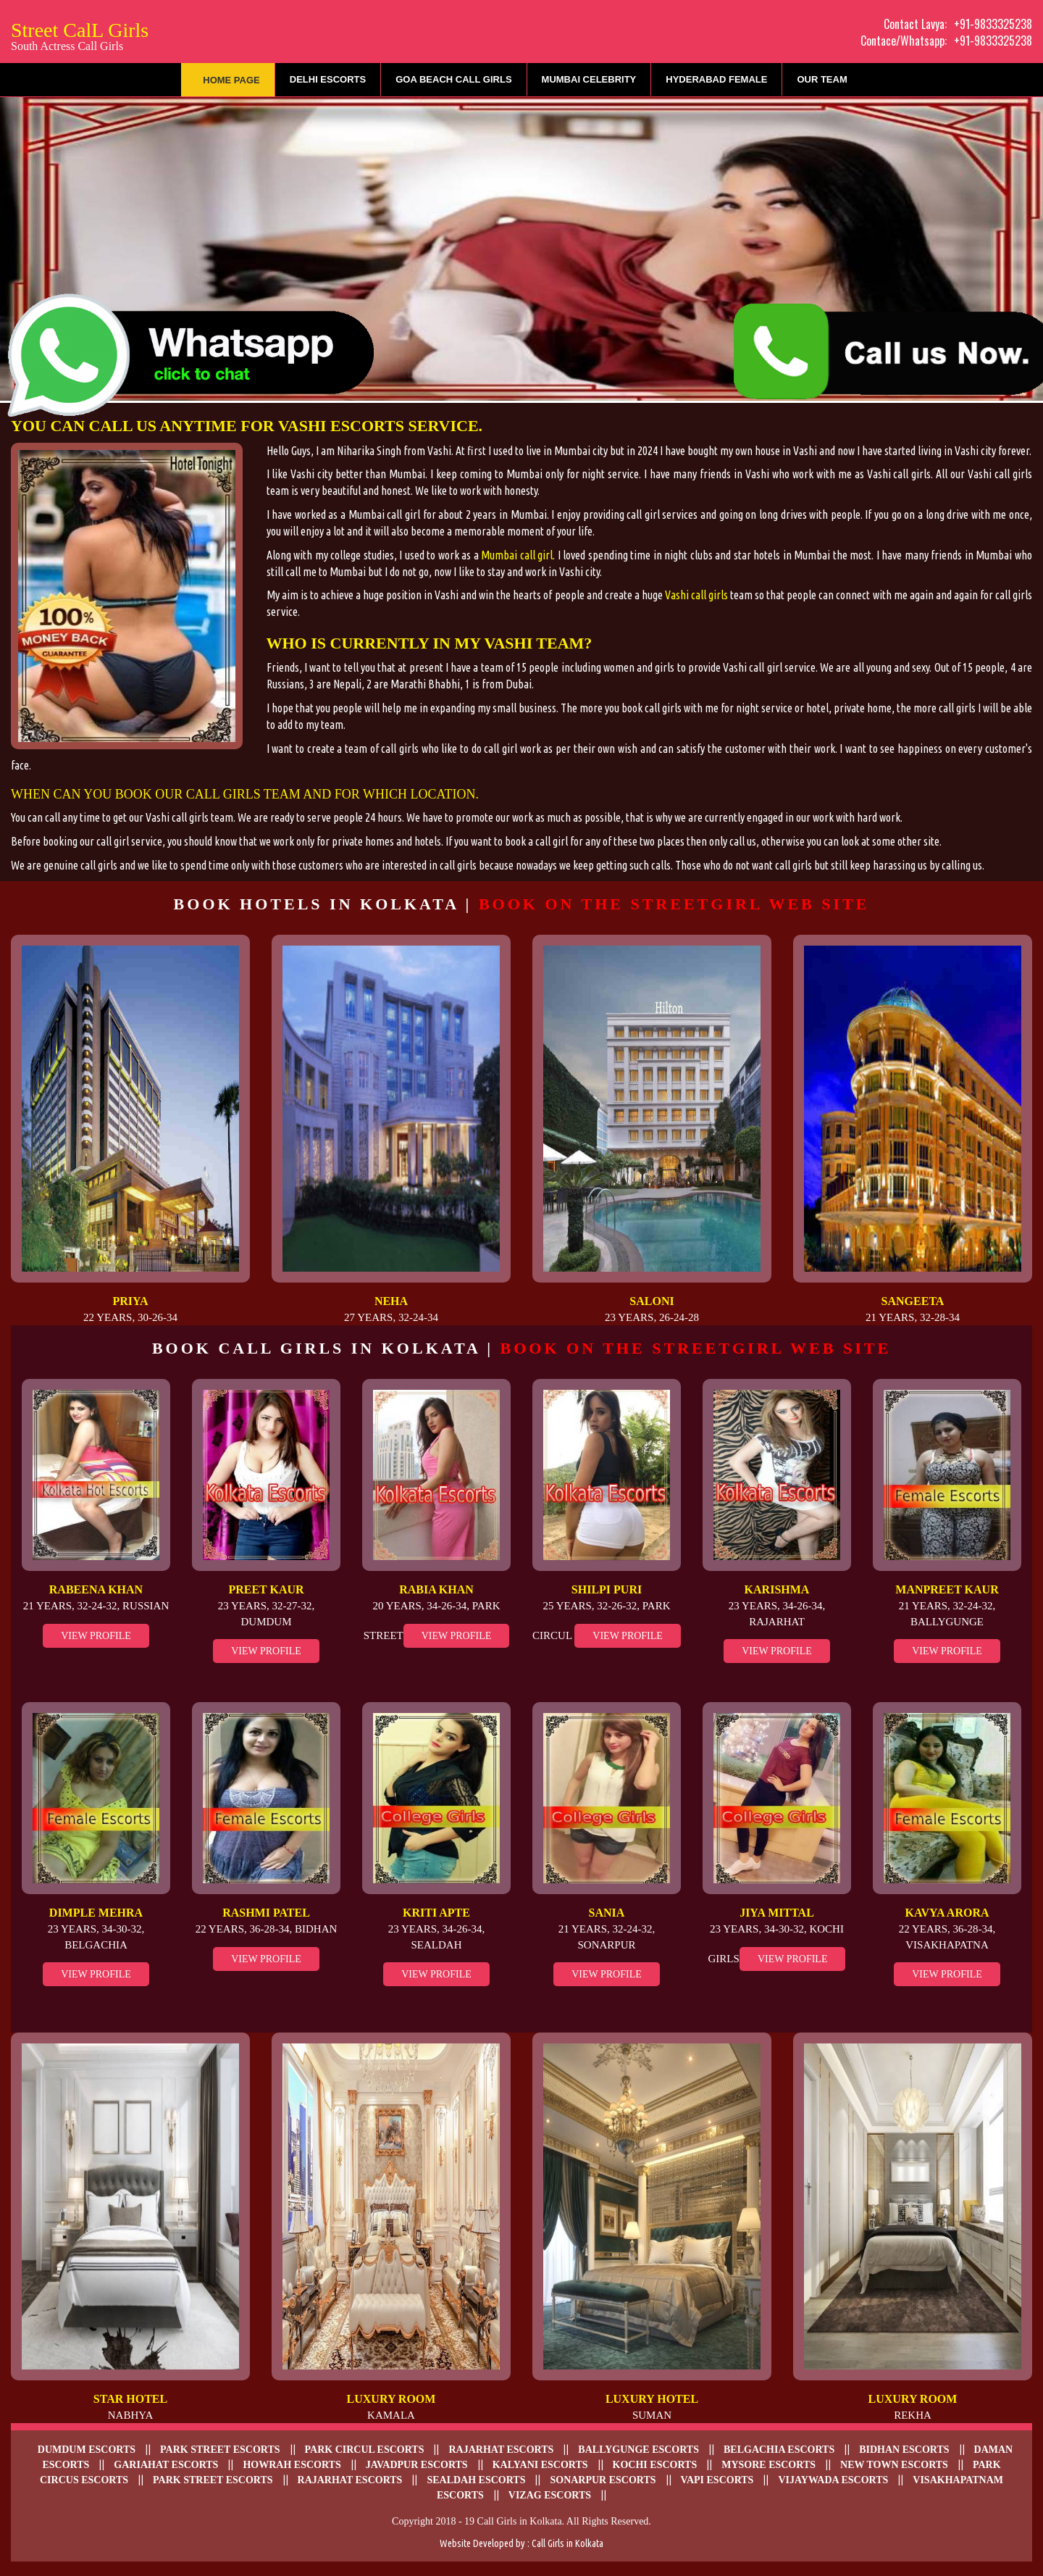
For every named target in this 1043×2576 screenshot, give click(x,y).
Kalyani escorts (540, 2464)
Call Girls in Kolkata (567, 2543)
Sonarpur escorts (602, 2480)
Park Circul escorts (364, 2449)
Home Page (231, 80)
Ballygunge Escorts (638, 2449)
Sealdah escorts (476, 2480)
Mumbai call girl (517, 555)
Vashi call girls (696, 594)
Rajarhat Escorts (350, 2480)
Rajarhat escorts (500, 2449)
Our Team (822, 79)
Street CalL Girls (79, 34)
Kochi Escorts (655, 2464)
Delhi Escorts (328, 79)
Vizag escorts (549, 2495)
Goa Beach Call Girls (453, 79)
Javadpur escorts (417, 2464)
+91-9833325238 (993, 24)
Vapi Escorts (717, 2480)
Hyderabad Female (716, 79)
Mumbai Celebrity (589, 79)
